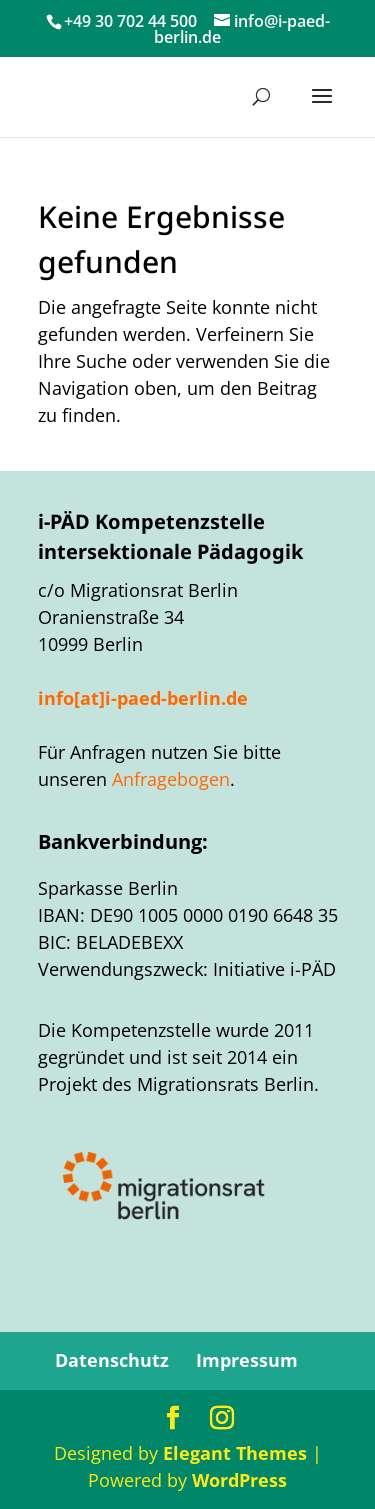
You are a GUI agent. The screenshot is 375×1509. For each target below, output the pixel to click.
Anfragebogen (171, 779)
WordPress (239, 1480)
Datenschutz (112, 1360)
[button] (322, 109)
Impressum (247, 1360)
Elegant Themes (235, 1453)
